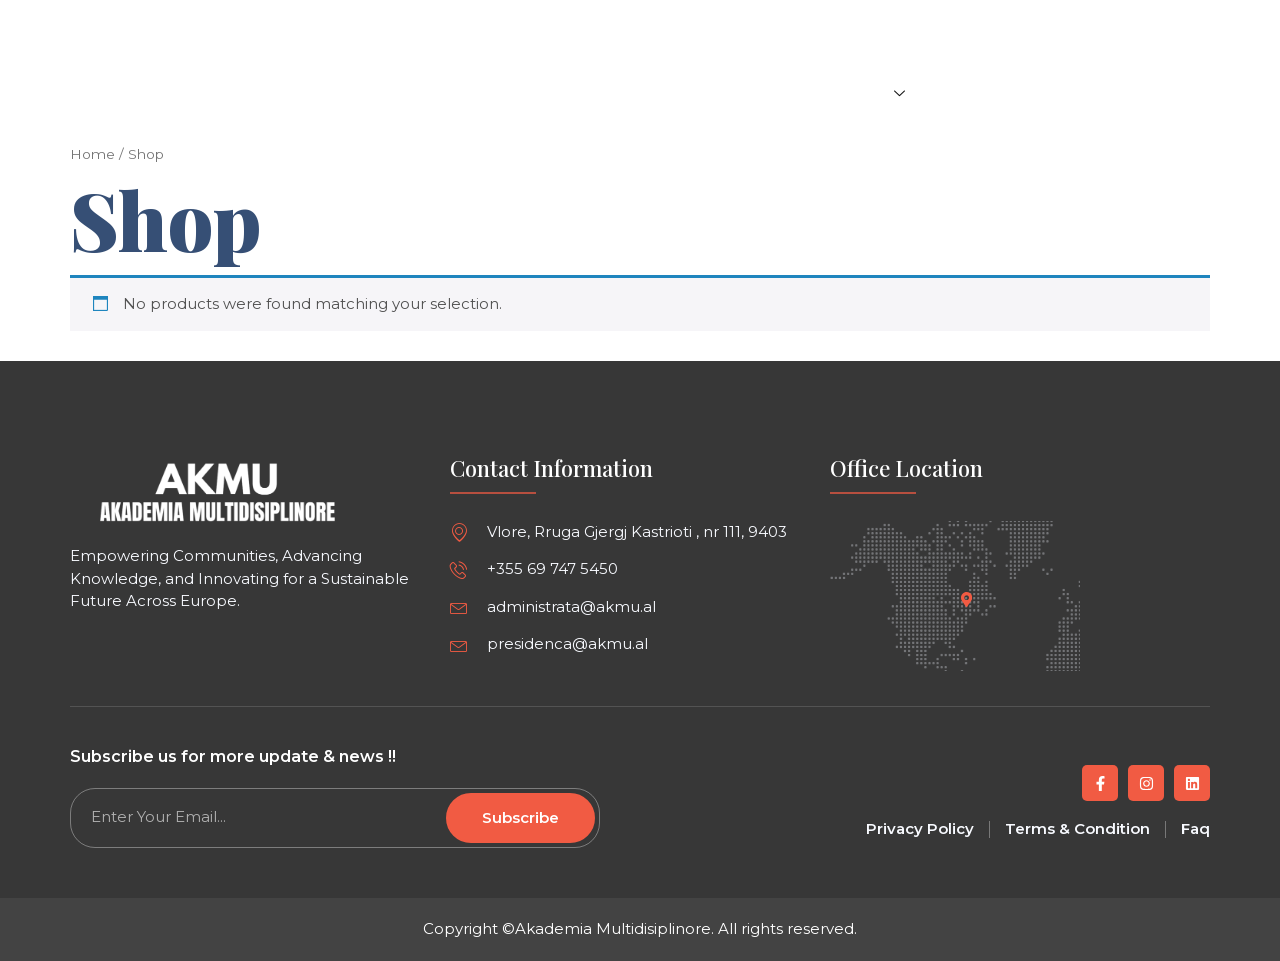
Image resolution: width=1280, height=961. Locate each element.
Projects (867, 92)
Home (598, 92)
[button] (1192, 21)
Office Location (906, 468)
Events (768, 92)
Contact (1164, 92)
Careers (1073, 92)
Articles (682, 92)
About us (976, 92)
